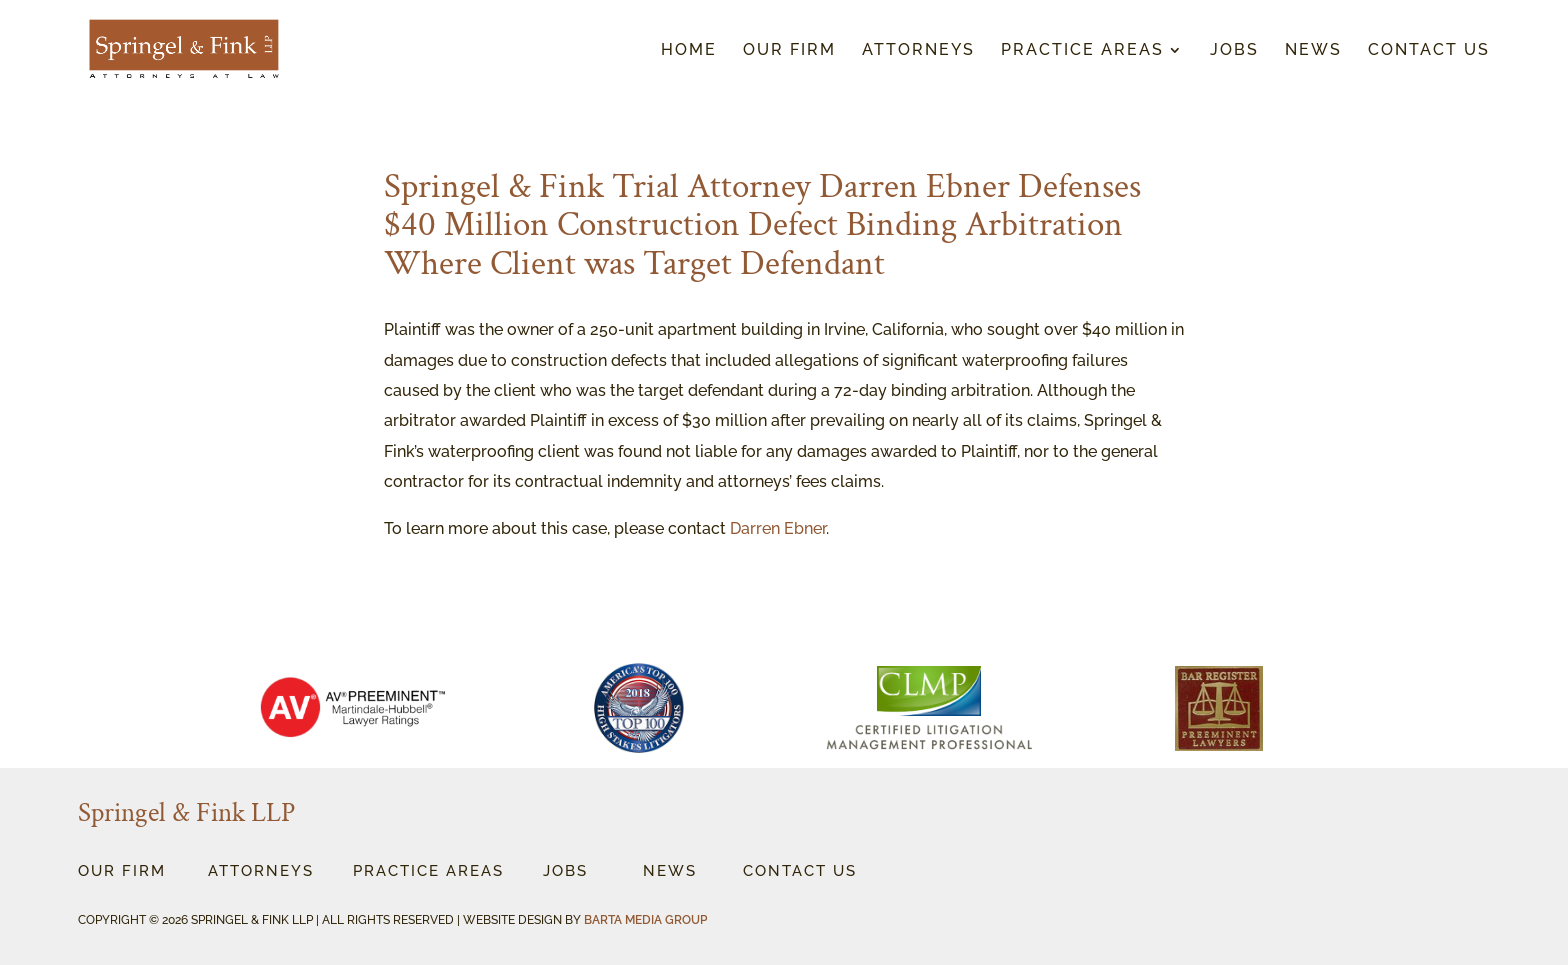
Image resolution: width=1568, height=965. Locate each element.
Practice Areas (1082, 51)
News (1313, 51)
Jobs (1234, 51)
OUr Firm (122, 871)
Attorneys (918, 51)
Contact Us (1429, 51)
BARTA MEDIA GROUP (645, 920)
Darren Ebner (778, 528)
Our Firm (789, 51)
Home (689, 51)
